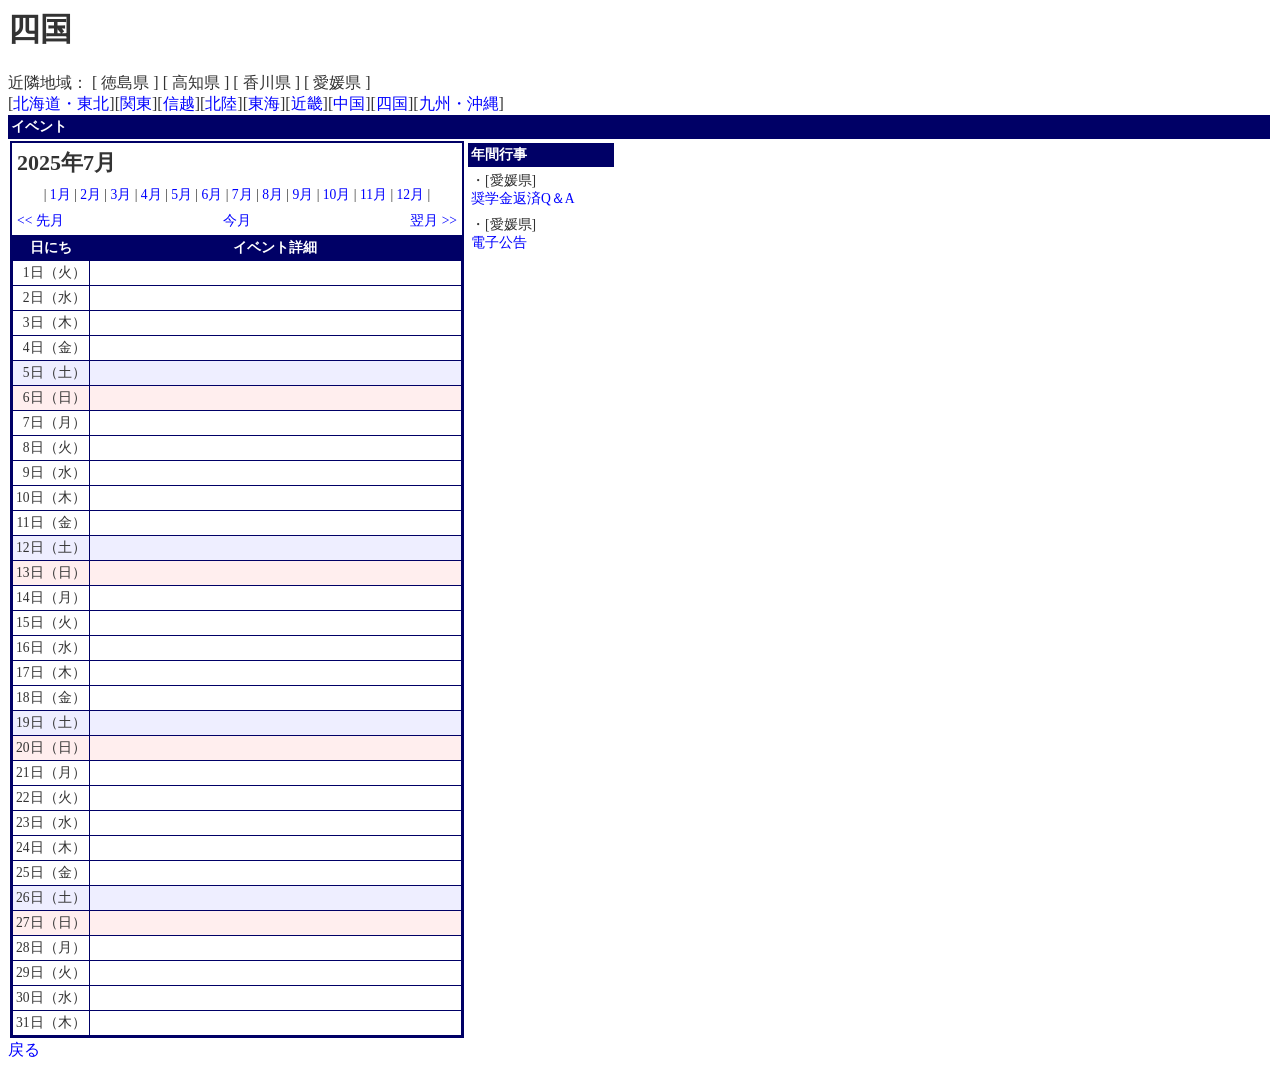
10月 (337, 194)
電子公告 (499, 242)
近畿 (307, 103)
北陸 (221, 103)
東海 (264, 103)
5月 (181, 194)
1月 (60, 194)
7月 (242, 194)
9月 (302, 194)
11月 (373, 194)
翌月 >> (433, 220)
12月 (411, 194)
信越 (179, 103)
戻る (24, 1049)
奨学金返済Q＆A (523, 198)
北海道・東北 (61, 103)
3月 (121, 194)
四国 (392, 103)
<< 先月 (40, 220)
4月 (151, 194)
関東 (136, 103)
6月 (211, 194)
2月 (90, 194)
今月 (237, 220)
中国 (349, 103)
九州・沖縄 (459, 103)
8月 (272, 194)
